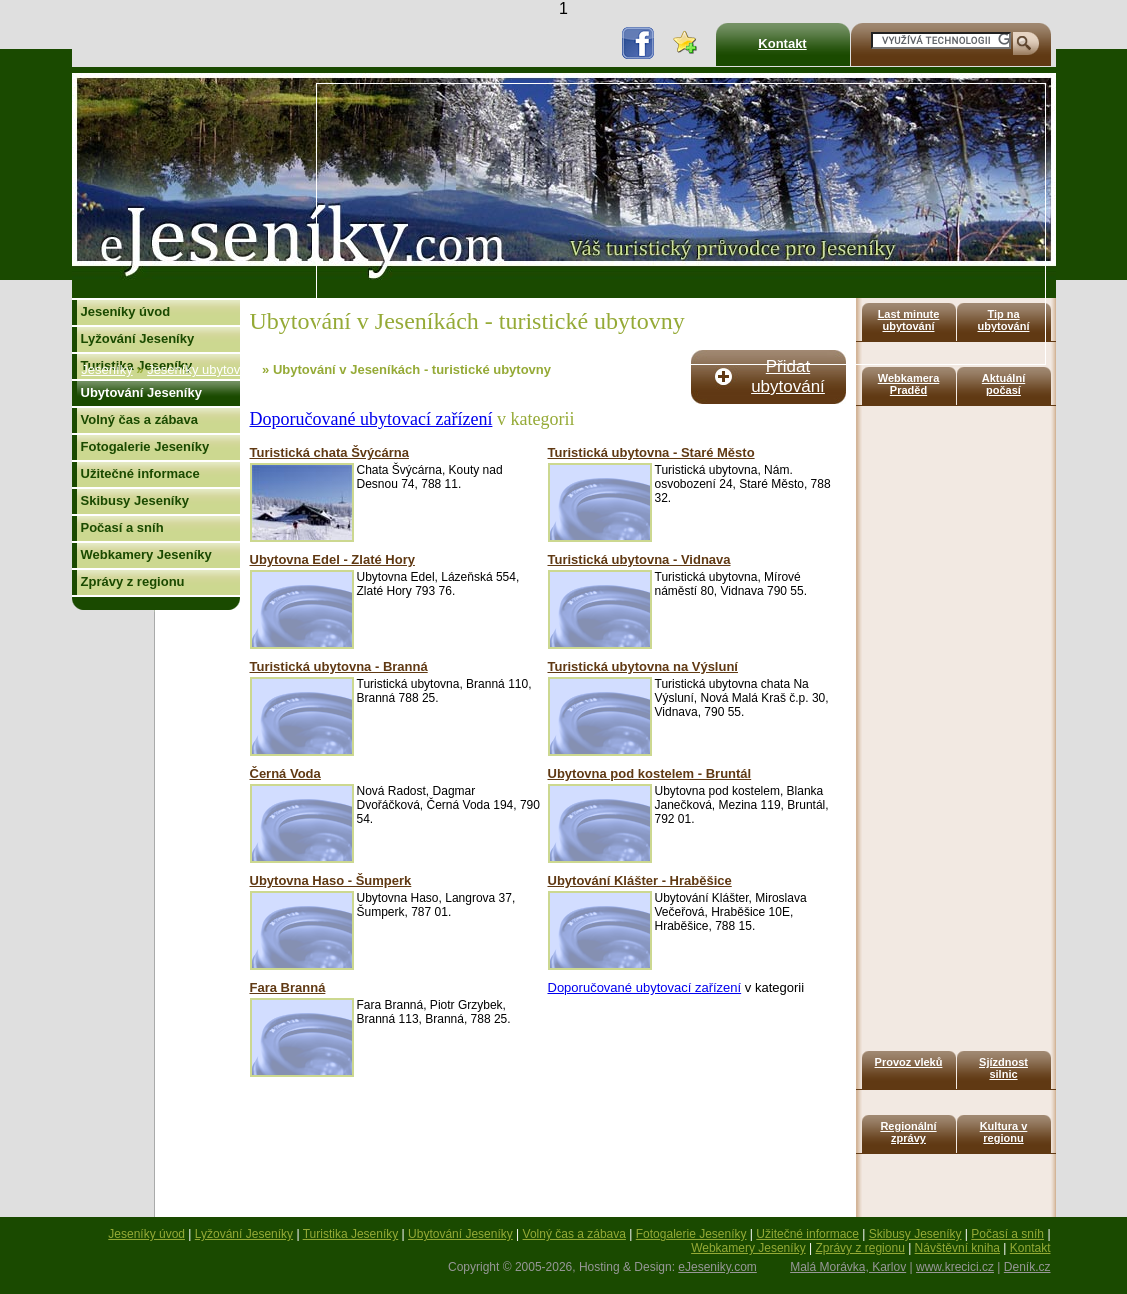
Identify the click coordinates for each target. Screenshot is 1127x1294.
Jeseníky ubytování (202, 369)
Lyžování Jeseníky (138, 338)
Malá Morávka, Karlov (848, 1267)
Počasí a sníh (122, 527)
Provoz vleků (909, 1062)
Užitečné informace (140, 473)
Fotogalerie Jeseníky (145, 446)
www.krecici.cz (955, 1267)
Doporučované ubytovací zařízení (371, 419)
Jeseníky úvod (126, 311)
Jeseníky (106, 369)
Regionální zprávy (908, 1132)
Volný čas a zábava (140, 419)
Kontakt (782, 43)
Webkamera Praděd (909, 384)
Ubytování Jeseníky (141, 392)
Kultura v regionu (1004, 1132)
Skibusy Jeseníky (135, 500)
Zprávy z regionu (133, 581)
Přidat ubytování (788, 376)
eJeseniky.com (717, 1267)
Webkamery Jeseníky (146, 554)
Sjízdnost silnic (1003, 1068)
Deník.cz (1027, 1267)
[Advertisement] (666, 224)
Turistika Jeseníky (351, 1234)
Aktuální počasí (1003, 384)
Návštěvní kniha (957, 1248)
